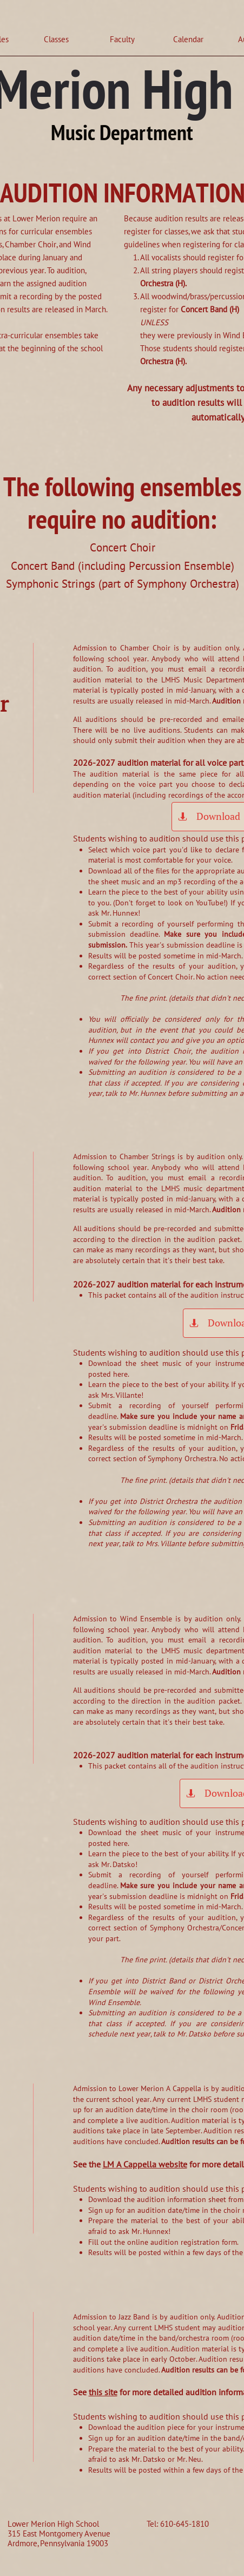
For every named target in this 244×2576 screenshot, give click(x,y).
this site (103, 2392)
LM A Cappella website (145, 2164)
